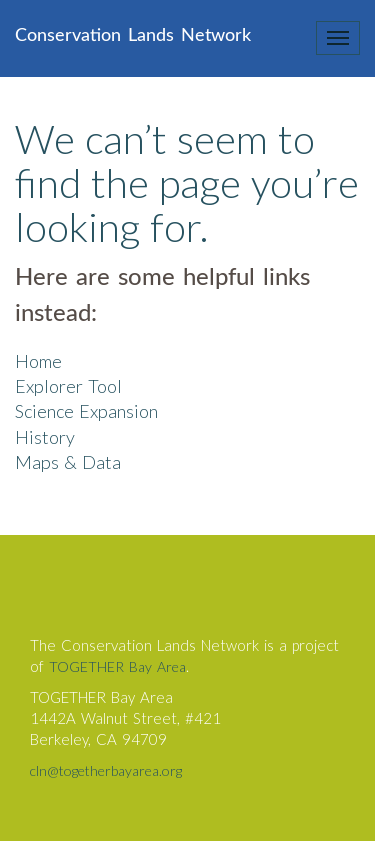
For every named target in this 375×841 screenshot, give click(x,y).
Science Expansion (86, 411)
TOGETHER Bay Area (117, 666)
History (45, 437)
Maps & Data (68, 462)
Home (38, 361)
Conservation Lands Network (133, 36)
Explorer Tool (68, 386)
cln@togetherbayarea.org (106, 770)
